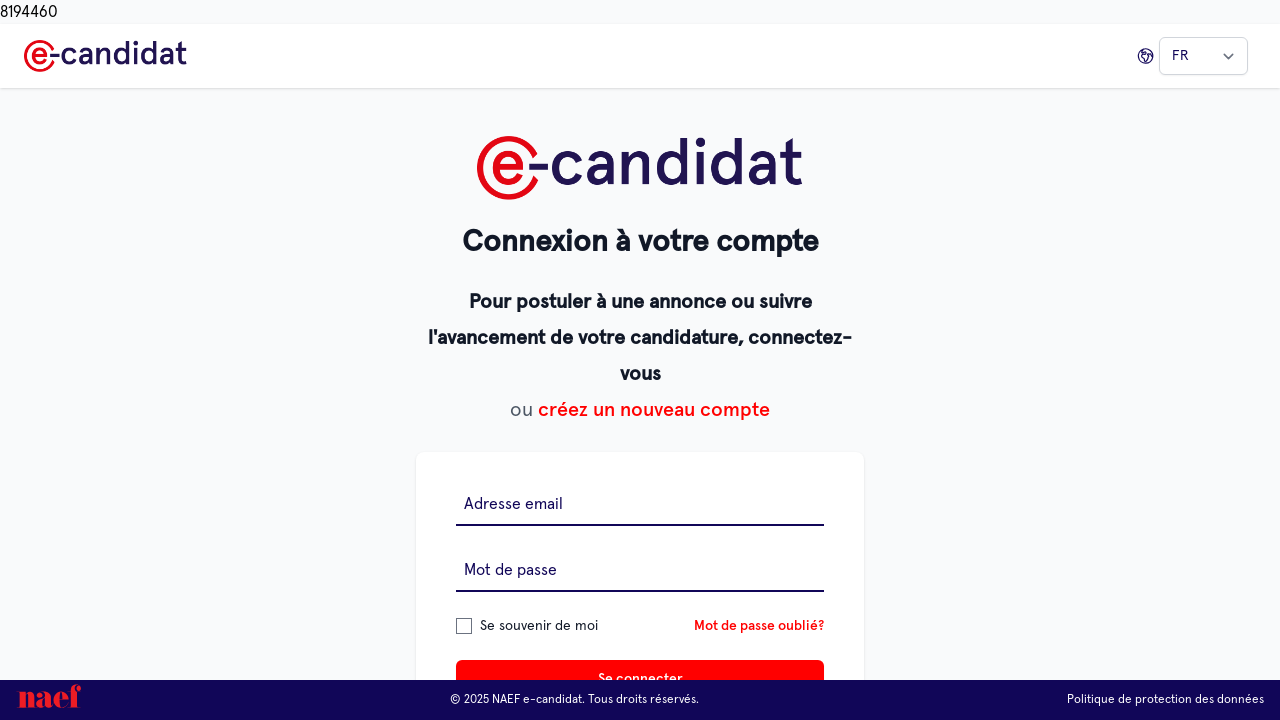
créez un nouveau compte (654, 410)
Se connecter (640, 679)
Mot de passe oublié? (759, 626)
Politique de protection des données (1165, 700)
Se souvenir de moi (539, 626)
